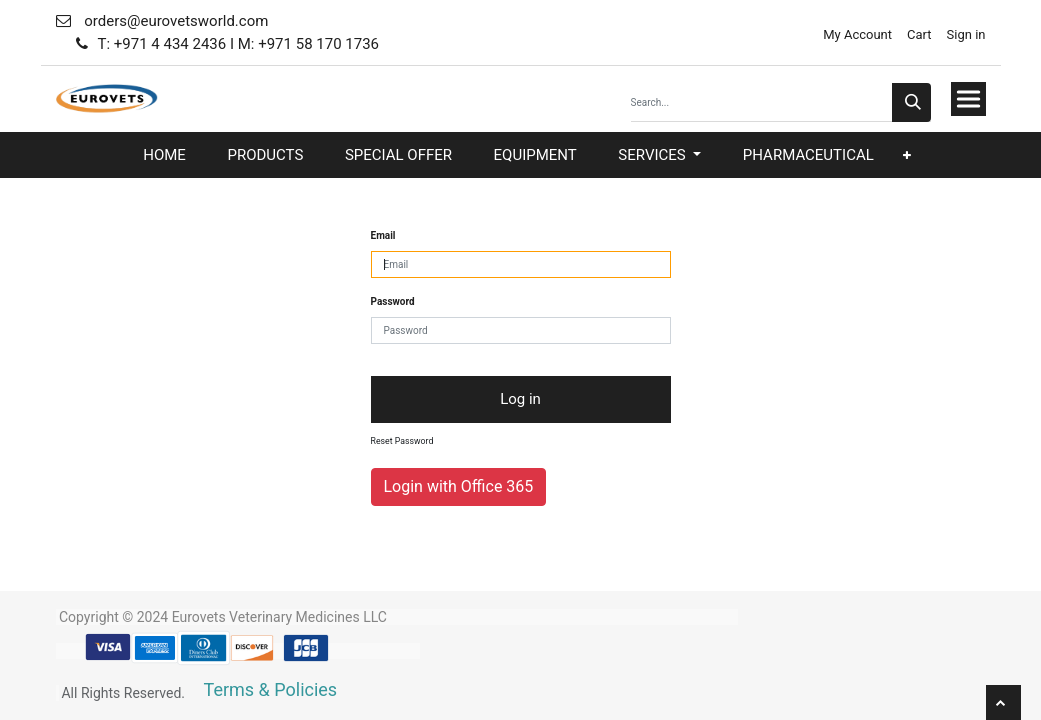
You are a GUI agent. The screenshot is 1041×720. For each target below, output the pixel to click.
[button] (907, 155)
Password (393, 301)
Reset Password (402, 441)
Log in (520, 399)
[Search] (911, 102)
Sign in (966, 34)
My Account (856, 34)
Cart (919, 34)
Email (383, 235)
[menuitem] (164, 155)
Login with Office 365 (459, 486)
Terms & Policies (271, 689)
